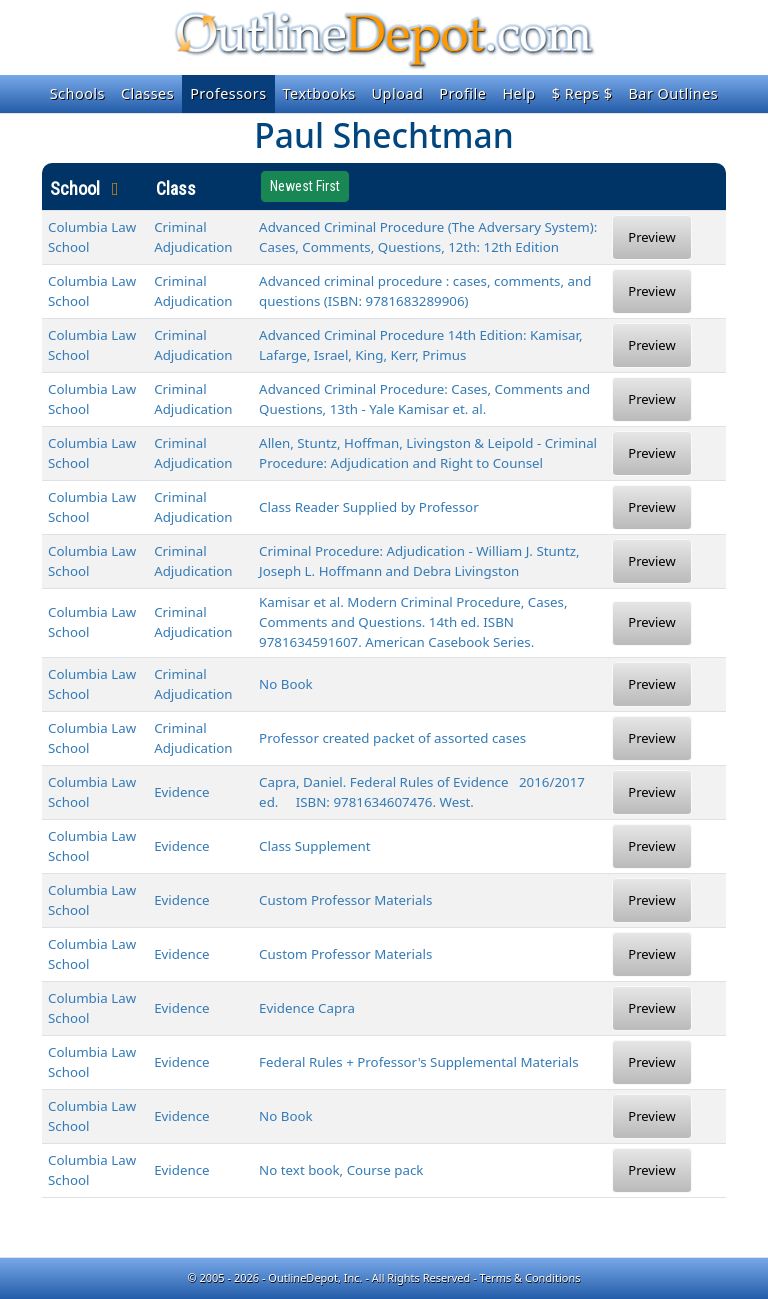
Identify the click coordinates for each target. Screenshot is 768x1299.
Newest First (305, 186)
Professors (228, 93)
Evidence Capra (307, 1008)
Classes (147, 93)
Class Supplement (315, 846)
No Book (286, 684)
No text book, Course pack (341, 1170)
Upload (398, 93)
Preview (651, 237)
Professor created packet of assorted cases (392, 738)
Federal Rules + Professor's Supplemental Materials (418, 1062)
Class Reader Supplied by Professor (369, 507)
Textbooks (319, 93)
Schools (77, 93)
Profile (462, 93)
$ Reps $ (582, 93)
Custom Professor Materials (345, 900)
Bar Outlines (673, 93)
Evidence (182, 792)
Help (518, 93)
